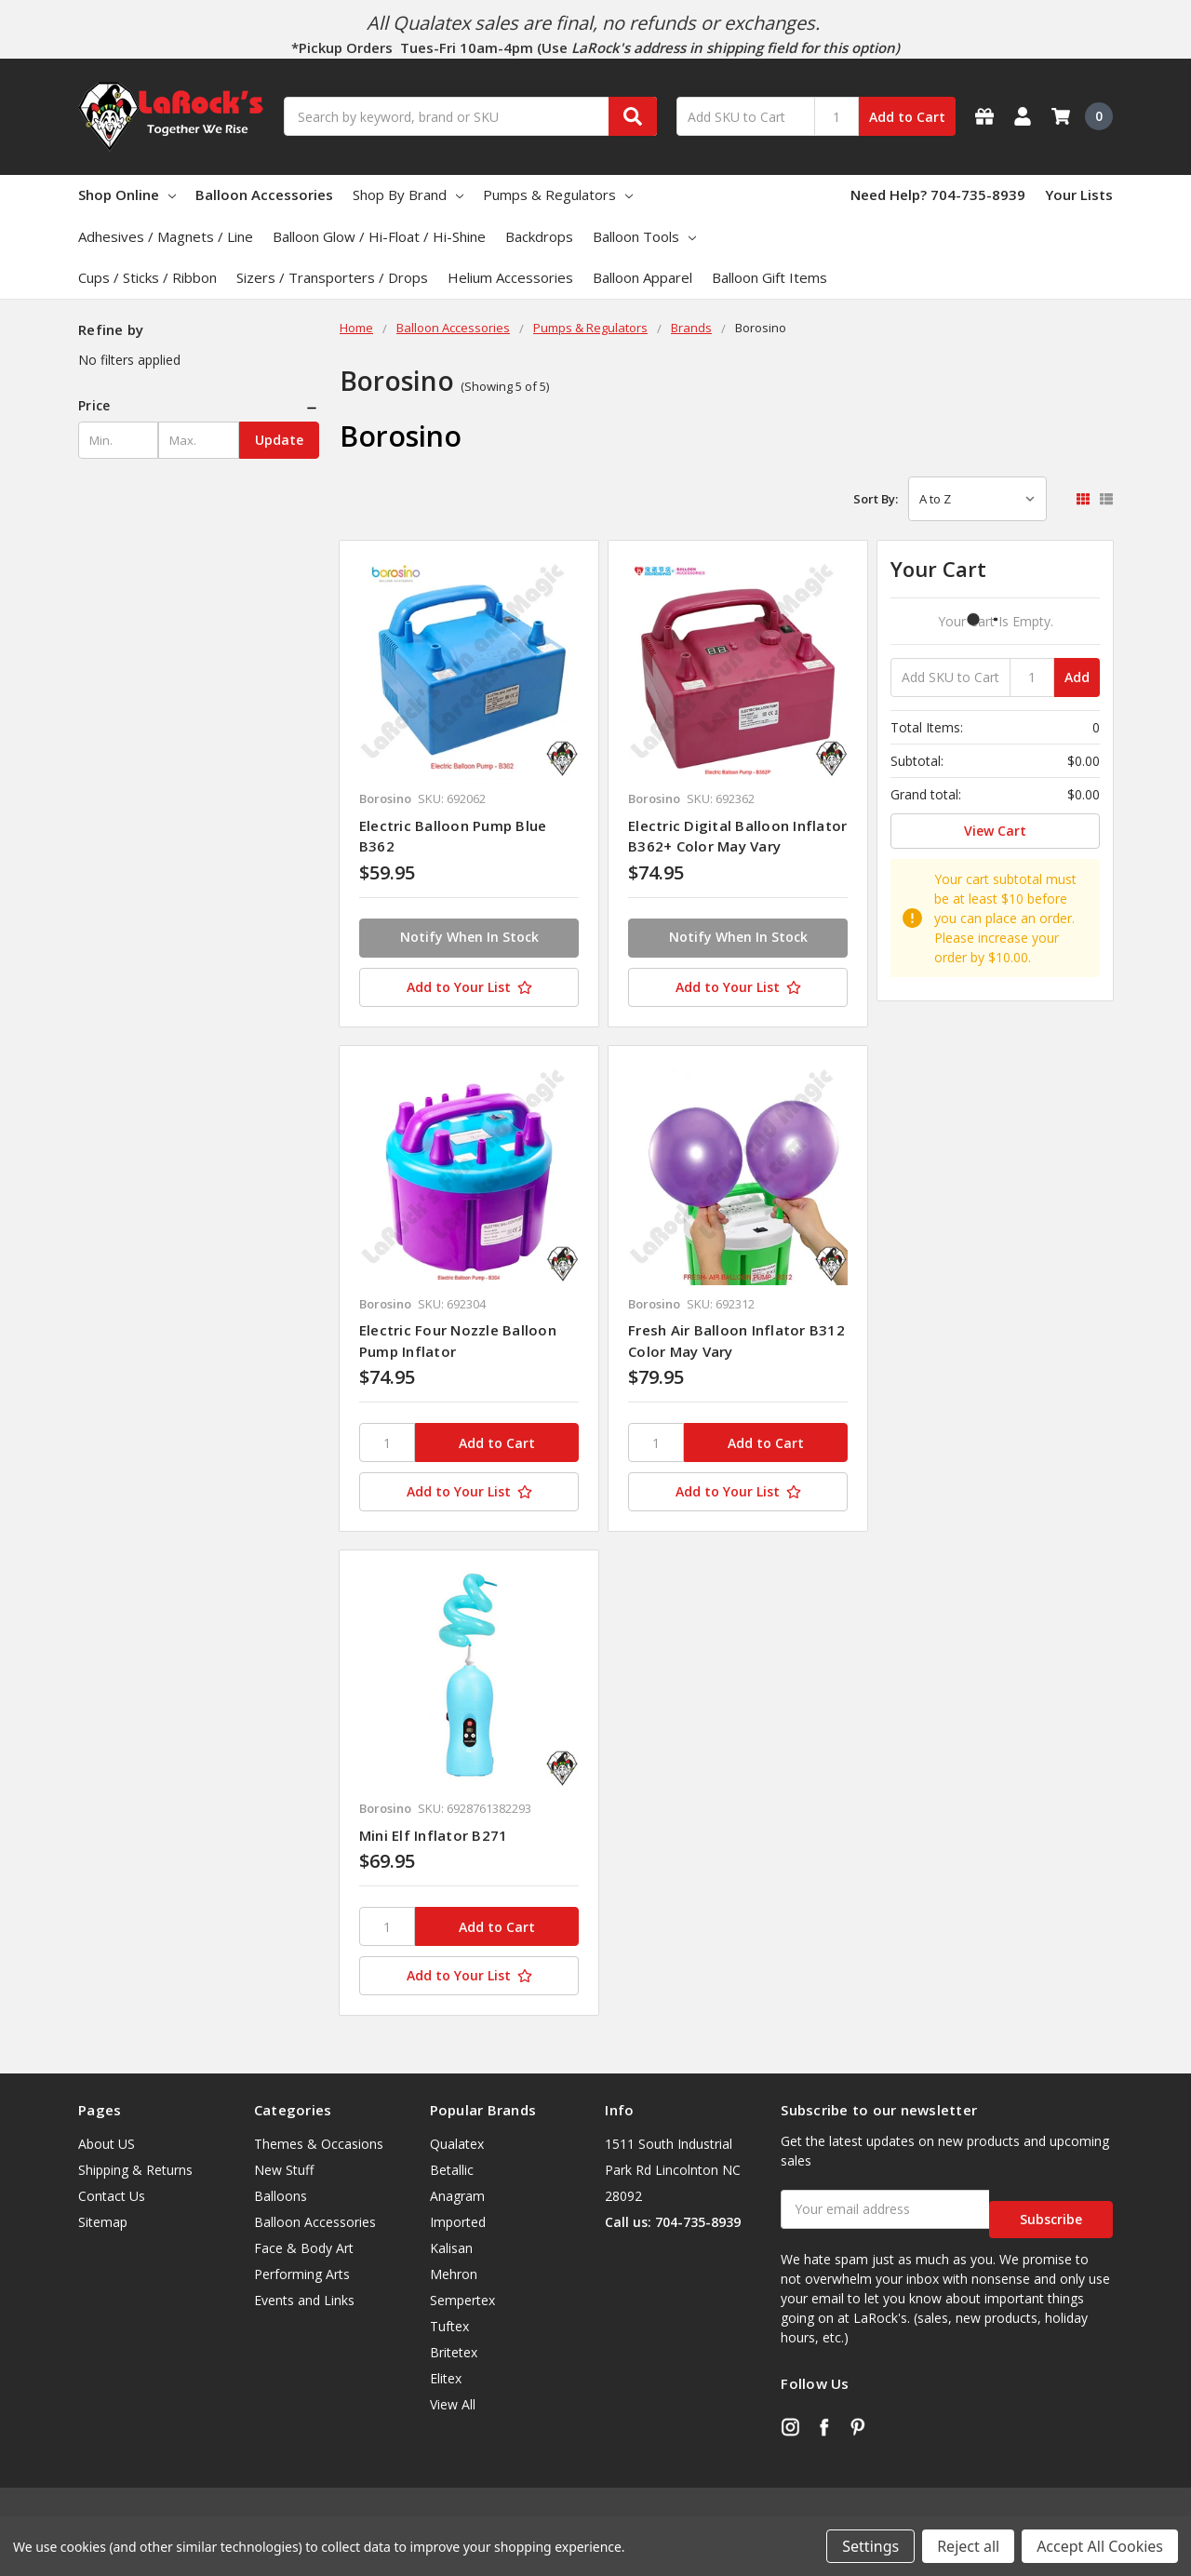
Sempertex (462, 2300)
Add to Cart (907, 117)
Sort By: (875, 498)
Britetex (453, 2352)
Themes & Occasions (318, 2144)
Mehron (453, 2274)
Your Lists (1079, 194)
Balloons (280, 2196)
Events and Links (304, 2300)
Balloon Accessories (264, 194)
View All (452, 2404)
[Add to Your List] (469, 987)
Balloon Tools (644, 236)
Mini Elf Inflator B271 (433, 1835)
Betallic (452, 2170)
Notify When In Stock (469, 937)
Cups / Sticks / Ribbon (147, 277)
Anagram (457, 2196)
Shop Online (127, 194)
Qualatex (457, 2144)
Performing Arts (302, 2274)
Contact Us (111, 2196)
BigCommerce (296, 2502)
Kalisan (451, 2248)
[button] (198, 406)
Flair (163, 2502)
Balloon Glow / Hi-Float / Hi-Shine (379, 236)
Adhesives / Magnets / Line (165, 236)
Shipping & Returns (135, 2170)
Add (1077, 677)
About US (106, 2144)
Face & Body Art (304, 2248)
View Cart (995, 830)
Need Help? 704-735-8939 (937, 194)
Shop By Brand (408, 194)
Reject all (968, 2546)
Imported (458, 2222)
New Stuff (284, 2170)
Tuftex (449, 2326)
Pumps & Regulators (558, 194)
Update (279, 440)
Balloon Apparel (642, 277)
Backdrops (539, 236)
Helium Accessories (510, 277)
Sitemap (102, 2222)
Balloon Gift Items (769, 277)
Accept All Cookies (1100, 2546)
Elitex (446, 2378)
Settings (870, 2546)
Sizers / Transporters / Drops (332, 277)
